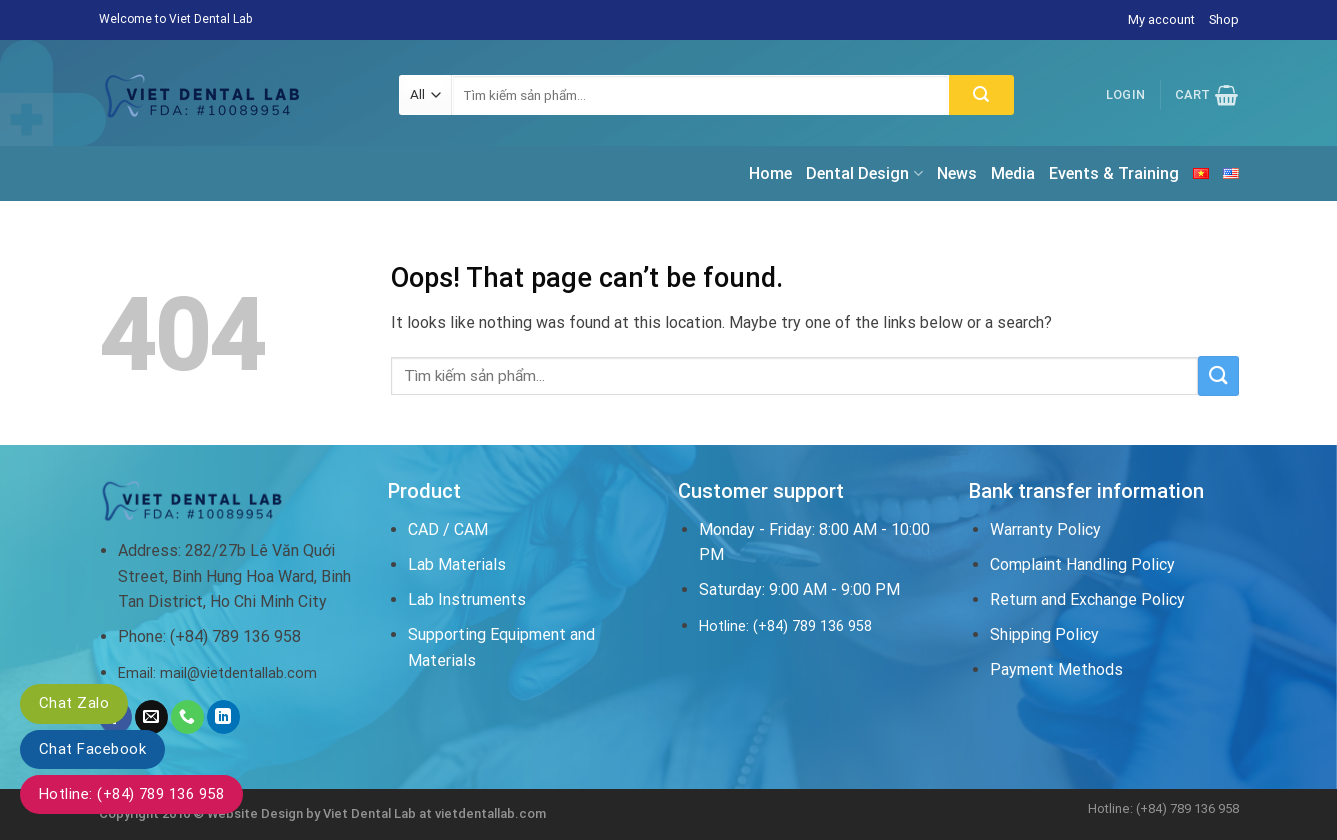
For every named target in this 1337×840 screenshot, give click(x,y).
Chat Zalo (74, 703)
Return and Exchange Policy (1087, 599)
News (957, 173)
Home (770, 173)
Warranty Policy (1045, 529)
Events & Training (1114, 173)
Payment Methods (1056, 669)
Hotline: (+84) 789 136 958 (131, 794)
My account (1161, 19)
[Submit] (981, 95)
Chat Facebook (92, 749)
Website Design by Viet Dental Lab (313, 813)
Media (1013, 173)
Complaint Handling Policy (1082, 564)
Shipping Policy (1044, 634)
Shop (1224, 19)
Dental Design (864, 174)
